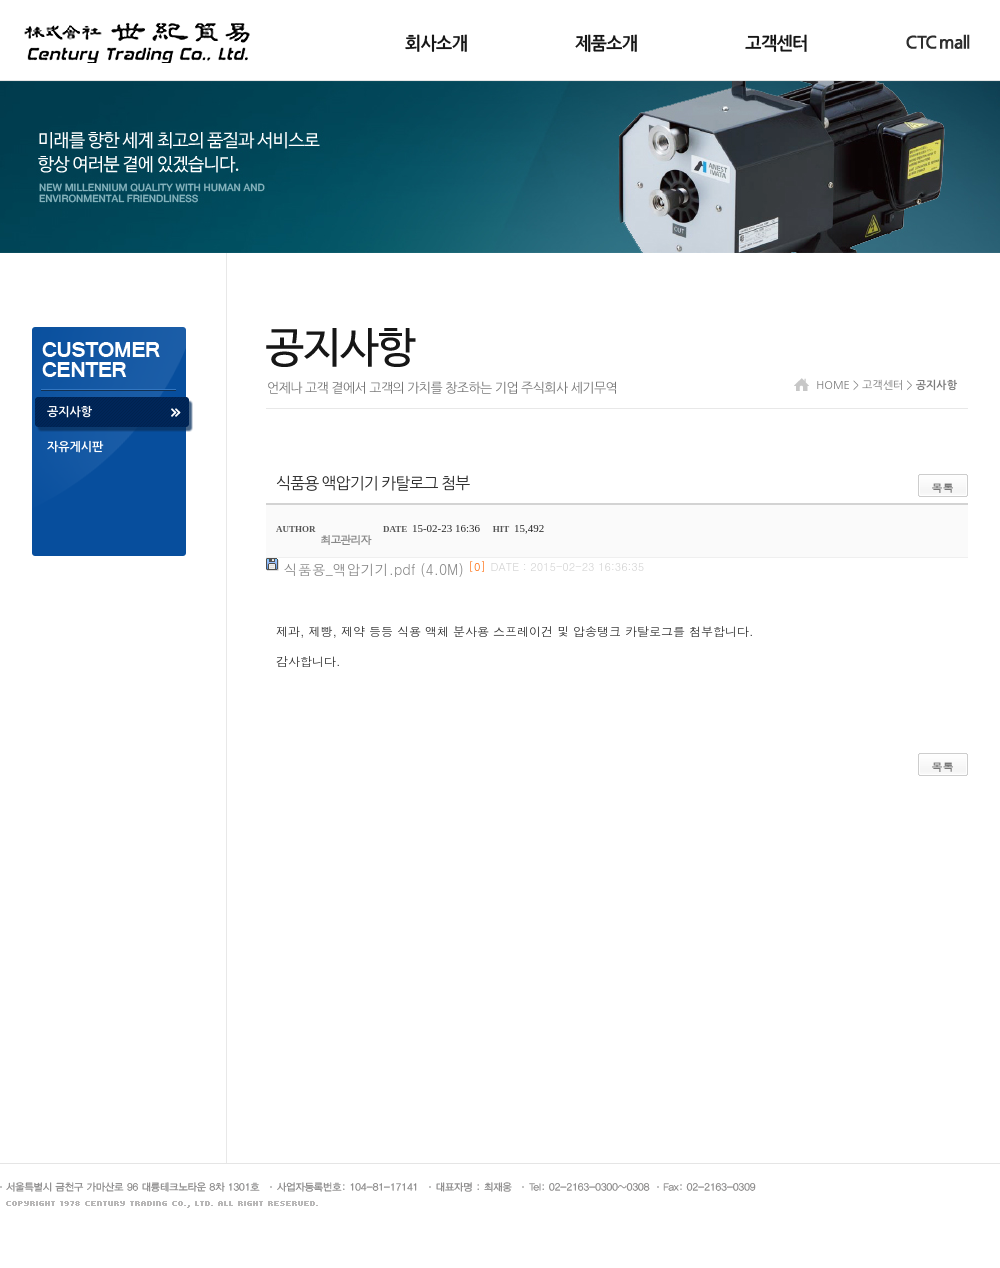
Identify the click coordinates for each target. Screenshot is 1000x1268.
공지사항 (69, 412)
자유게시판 (75, 447)
